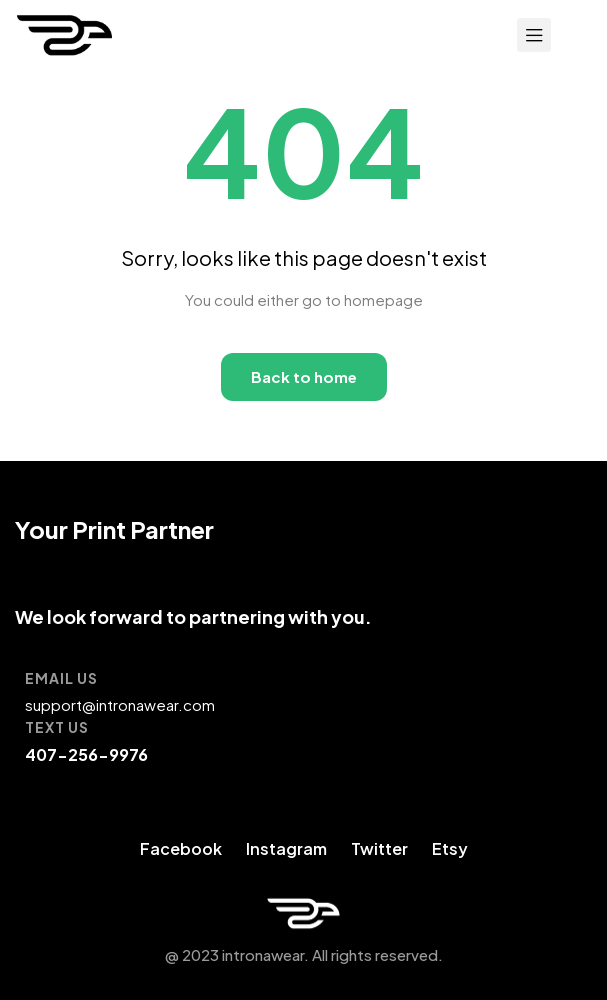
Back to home (304, 376)
